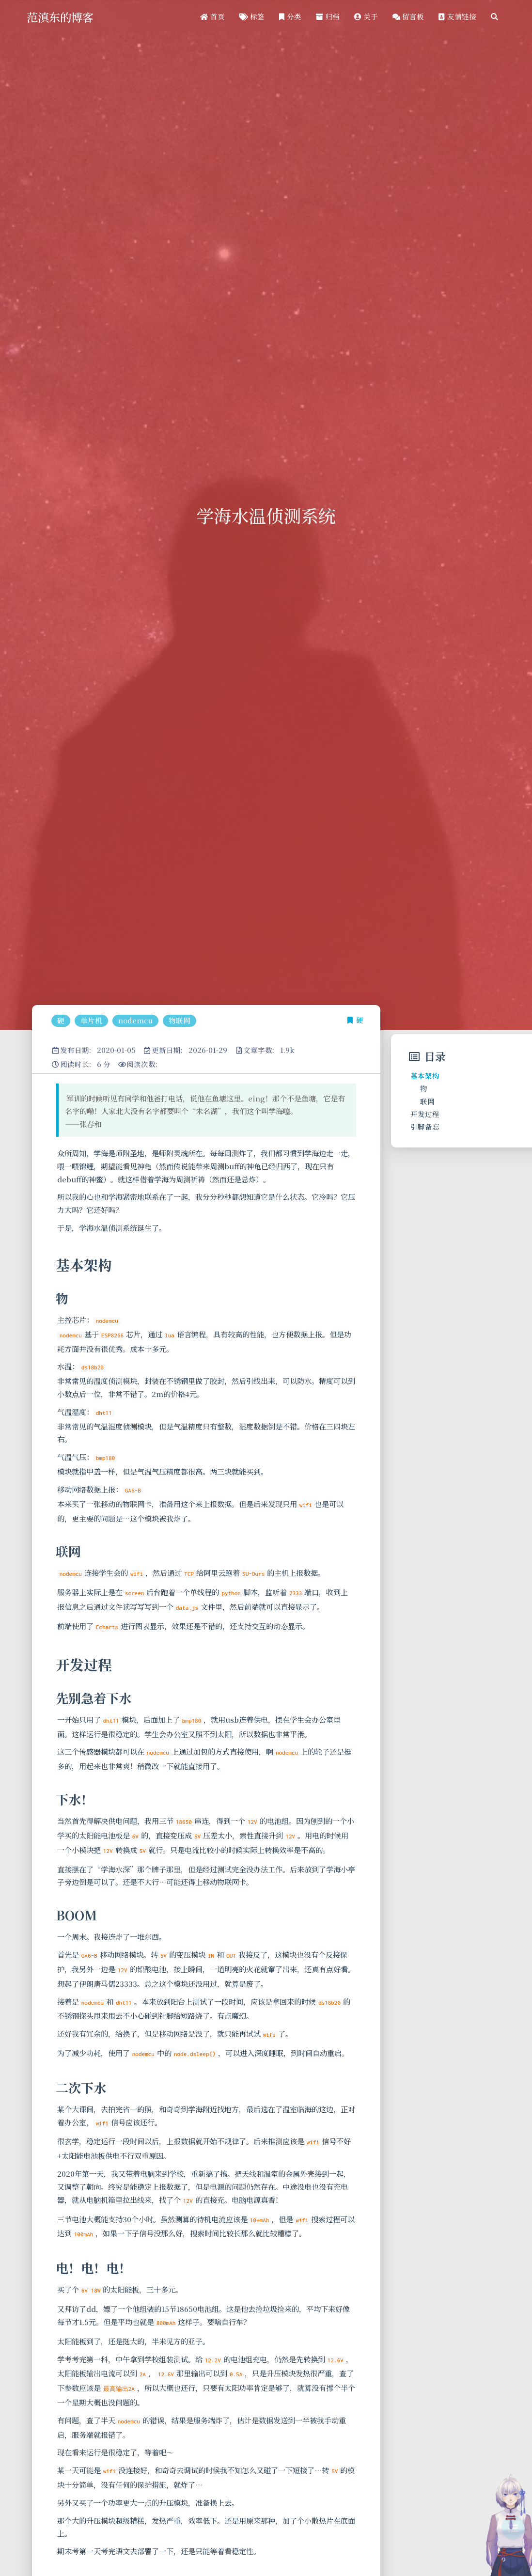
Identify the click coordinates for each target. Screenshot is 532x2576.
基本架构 (424, 1075)
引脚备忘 (424, 1126)
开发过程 (424, 1114)
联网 (427, 1101)
